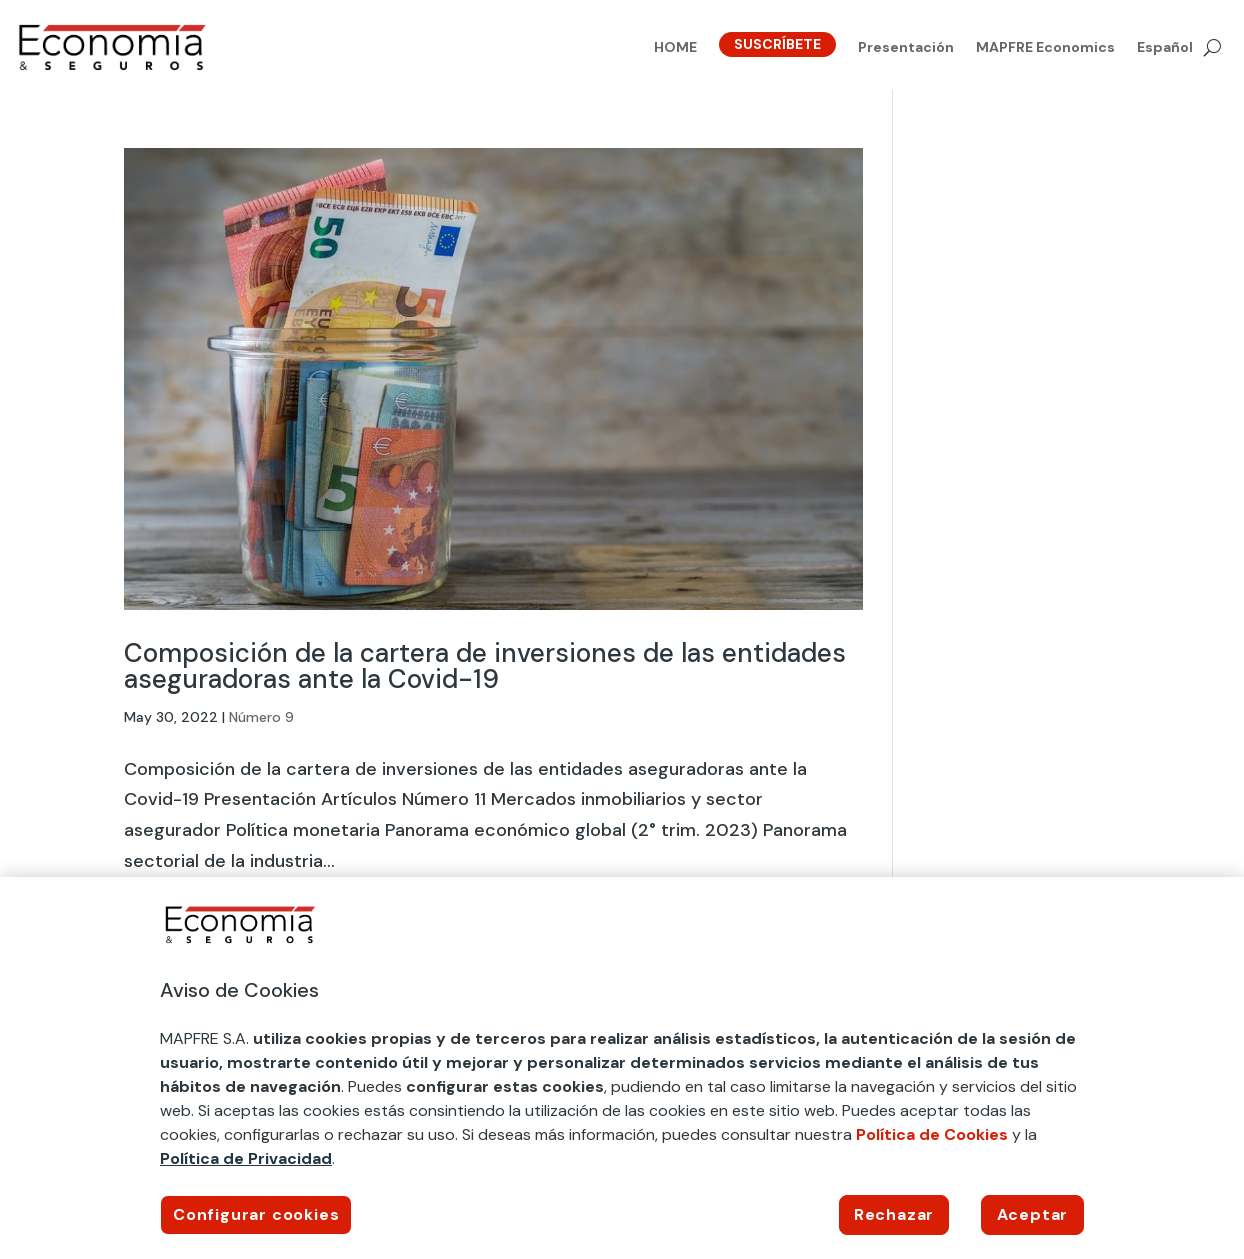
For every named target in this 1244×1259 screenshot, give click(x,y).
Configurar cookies (256, 1214)
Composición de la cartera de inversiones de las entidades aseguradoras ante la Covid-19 (485, 666)
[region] (622, 1068)
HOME (675, 48)
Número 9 (261, 717)
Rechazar (894, 1214)
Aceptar (1033, 1214)
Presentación (906, 48)
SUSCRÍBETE (777, 44)
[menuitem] (1165, 51)
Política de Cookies (932, 1134)
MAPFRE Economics (1045, 48)
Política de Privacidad (246, 1158)
